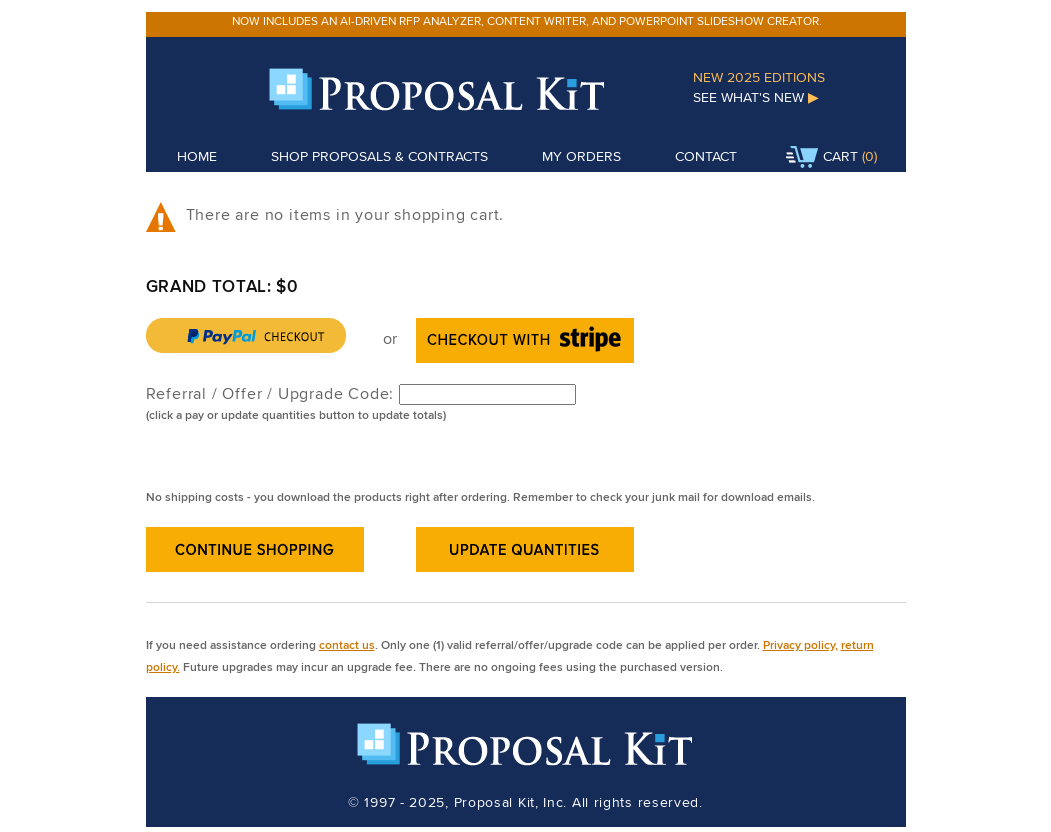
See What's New (756, 97)
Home (197, 156)
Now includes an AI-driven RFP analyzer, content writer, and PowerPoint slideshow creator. (527, 20)
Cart (822, 158)
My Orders (581, 156)
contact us (347, 644)
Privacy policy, (800, 644)
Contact (706, 156)
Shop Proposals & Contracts (379, 156)
